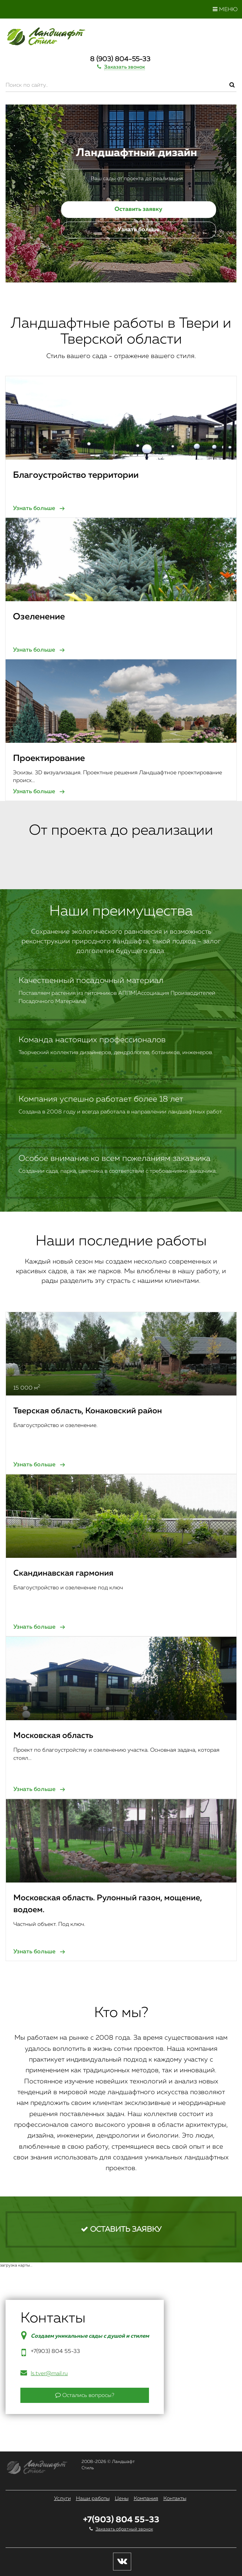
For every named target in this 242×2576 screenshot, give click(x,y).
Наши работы (93, 2498)
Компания (146, 2498)
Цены (122, 2498)
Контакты (174, 2498)
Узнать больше (138, 230)
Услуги (62, 2498)
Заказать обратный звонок (124, 2529)
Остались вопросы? (84, 2395)
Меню (225, 9)
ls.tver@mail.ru (49, 2373)
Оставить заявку (138, 209)
